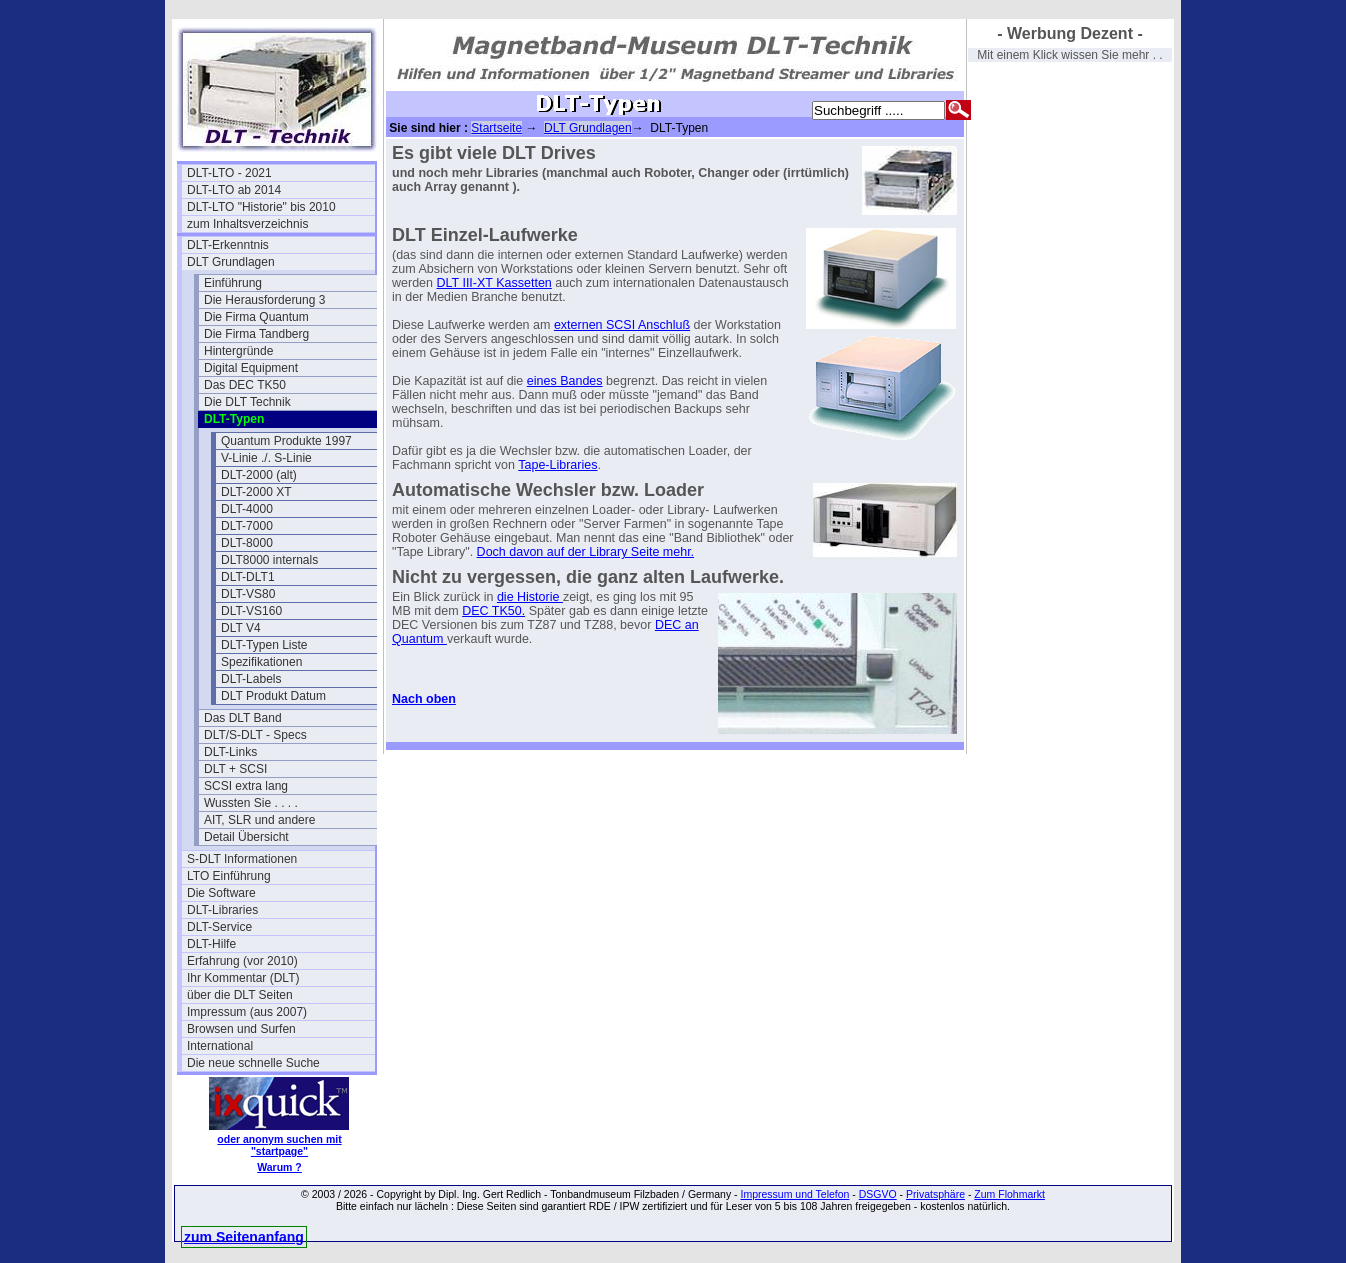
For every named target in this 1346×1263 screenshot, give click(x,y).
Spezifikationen (261, 662)
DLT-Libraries (222, 910)
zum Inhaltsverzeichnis (247, 224)
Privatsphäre (935, 1194)
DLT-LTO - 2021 (229, 173)
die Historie (530, 597)
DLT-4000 (247, 509)
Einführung (233, 283)
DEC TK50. (493, 611)
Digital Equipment (251, 368)
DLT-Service (219, 927)
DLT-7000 (247, 526)
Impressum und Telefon (794, 1194)
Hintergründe (238, 351)
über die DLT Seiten (240, 995)
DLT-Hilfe (211, 944)
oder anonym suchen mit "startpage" (279, 1145)
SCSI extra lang (246, 786)
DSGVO (878, 1194)
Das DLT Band (243, 718)
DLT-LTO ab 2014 (234, 190)
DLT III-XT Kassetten (493, 283)
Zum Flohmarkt (1009, 1194)
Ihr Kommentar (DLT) (243, 978)
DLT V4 (241, 628)
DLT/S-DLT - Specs (255, 735)
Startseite (496, 128)
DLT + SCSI (235, 769)
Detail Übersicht (246, 837)
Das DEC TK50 (245, 385)
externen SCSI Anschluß (622, 325)
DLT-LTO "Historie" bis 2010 (261, 207)
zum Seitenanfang (244, 1237)
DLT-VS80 (248, 594)
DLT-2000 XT (256, 492)
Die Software (221, 893)
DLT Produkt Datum (273, 696)
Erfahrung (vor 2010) (242, 961)
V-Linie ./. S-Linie (266, 458)
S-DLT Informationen (242, 859)
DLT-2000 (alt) (259, 475)
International (220, 1046)
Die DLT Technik (247, 402)
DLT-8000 (247, 543)
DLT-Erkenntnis (228, 245)
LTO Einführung (229, 876)
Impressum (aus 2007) (247, 1012)
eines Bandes (565, 381)
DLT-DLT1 (248, 577)
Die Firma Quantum (256, 317)
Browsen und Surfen (241, 1029)
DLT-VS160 (251, 611)
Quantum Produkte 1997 (286, 441)
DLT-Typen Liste (264, 645)
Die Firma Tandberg (256, 334)
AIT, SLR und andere (259, 820)
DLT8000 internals (269, 560)
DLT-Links (230, 752)
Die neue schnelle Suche (253, 1063)
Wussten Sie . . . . (251, 803)
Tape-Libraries (557, 465)
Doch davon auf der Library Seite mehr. (585, 552)
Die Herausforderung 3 (264, 300)
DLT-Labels (251, 679)
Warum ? (279, 1167)
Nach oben (424, 699)
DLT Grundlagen (231, 262)
